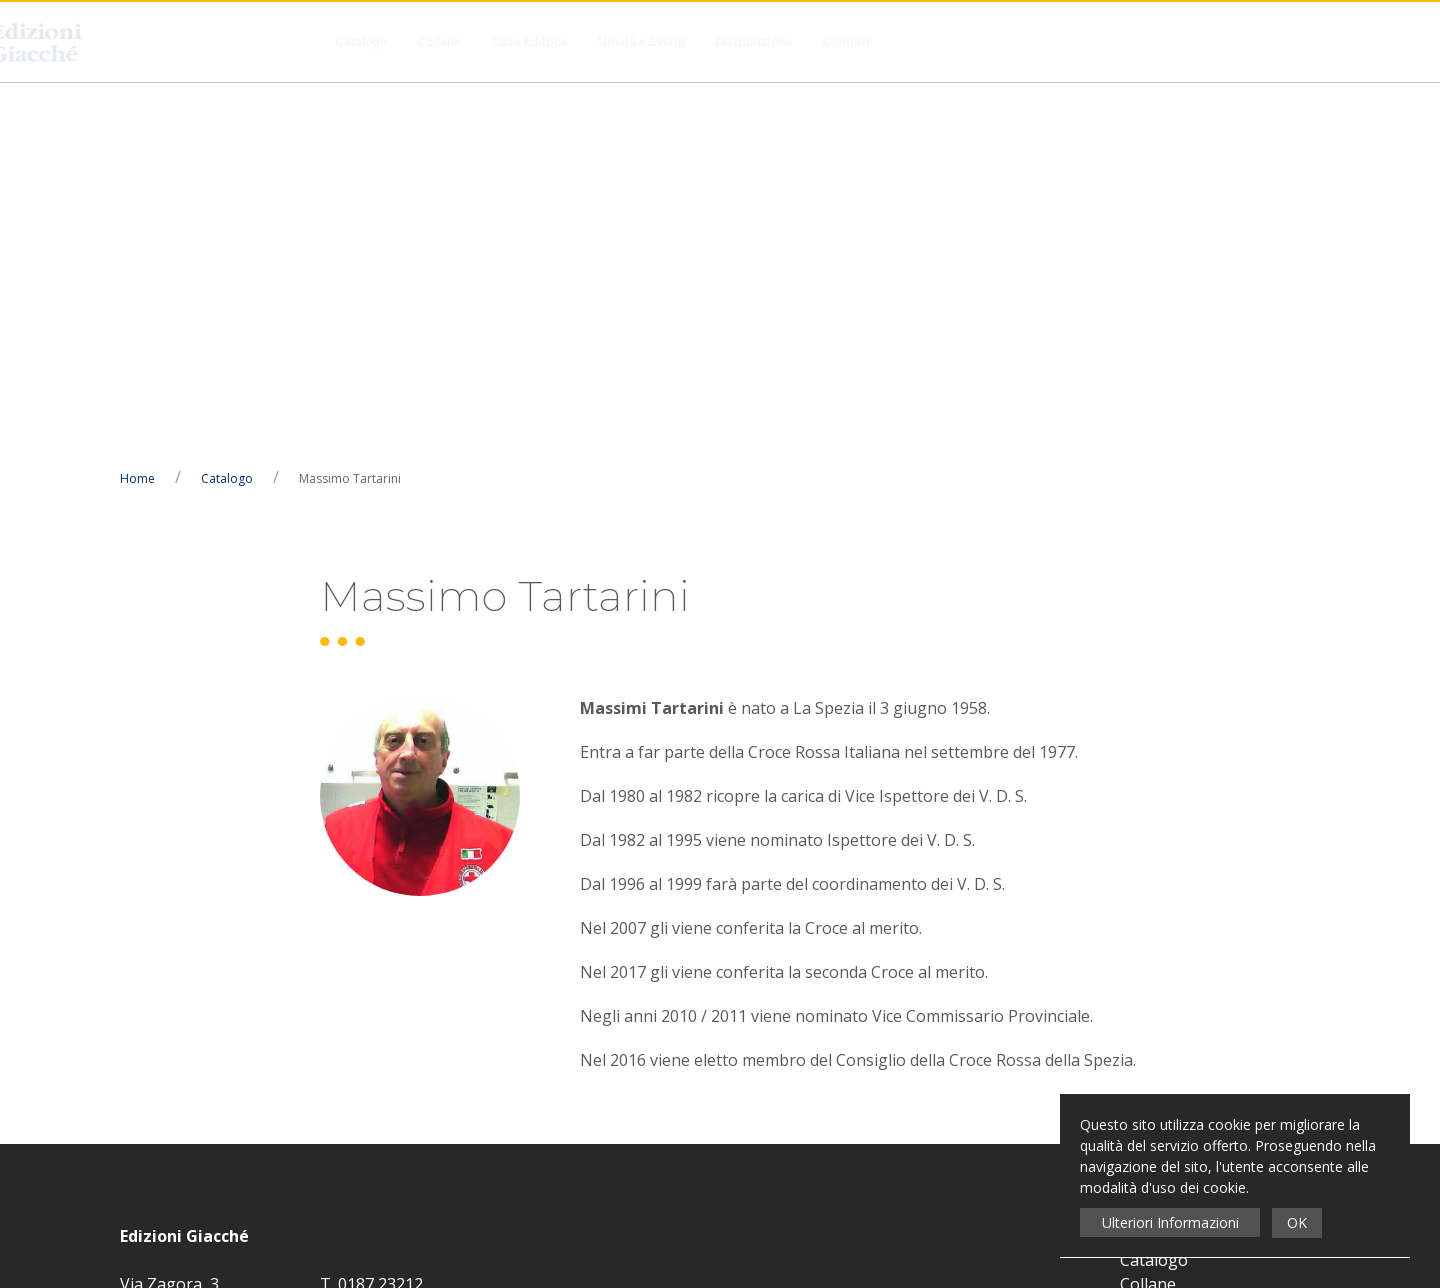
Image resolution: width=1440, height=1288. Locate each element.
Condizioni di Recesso (1200, 1008)
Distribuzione (753, 41)
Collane (439, 41)
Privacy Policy (670, 936)
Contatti (846, 41)
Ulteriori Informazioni (1170, 1222)
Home (137, 106)
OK (1297, 1222)
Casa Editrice (529, 41)
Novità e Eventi (641, 41)
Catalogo (361, 41)
